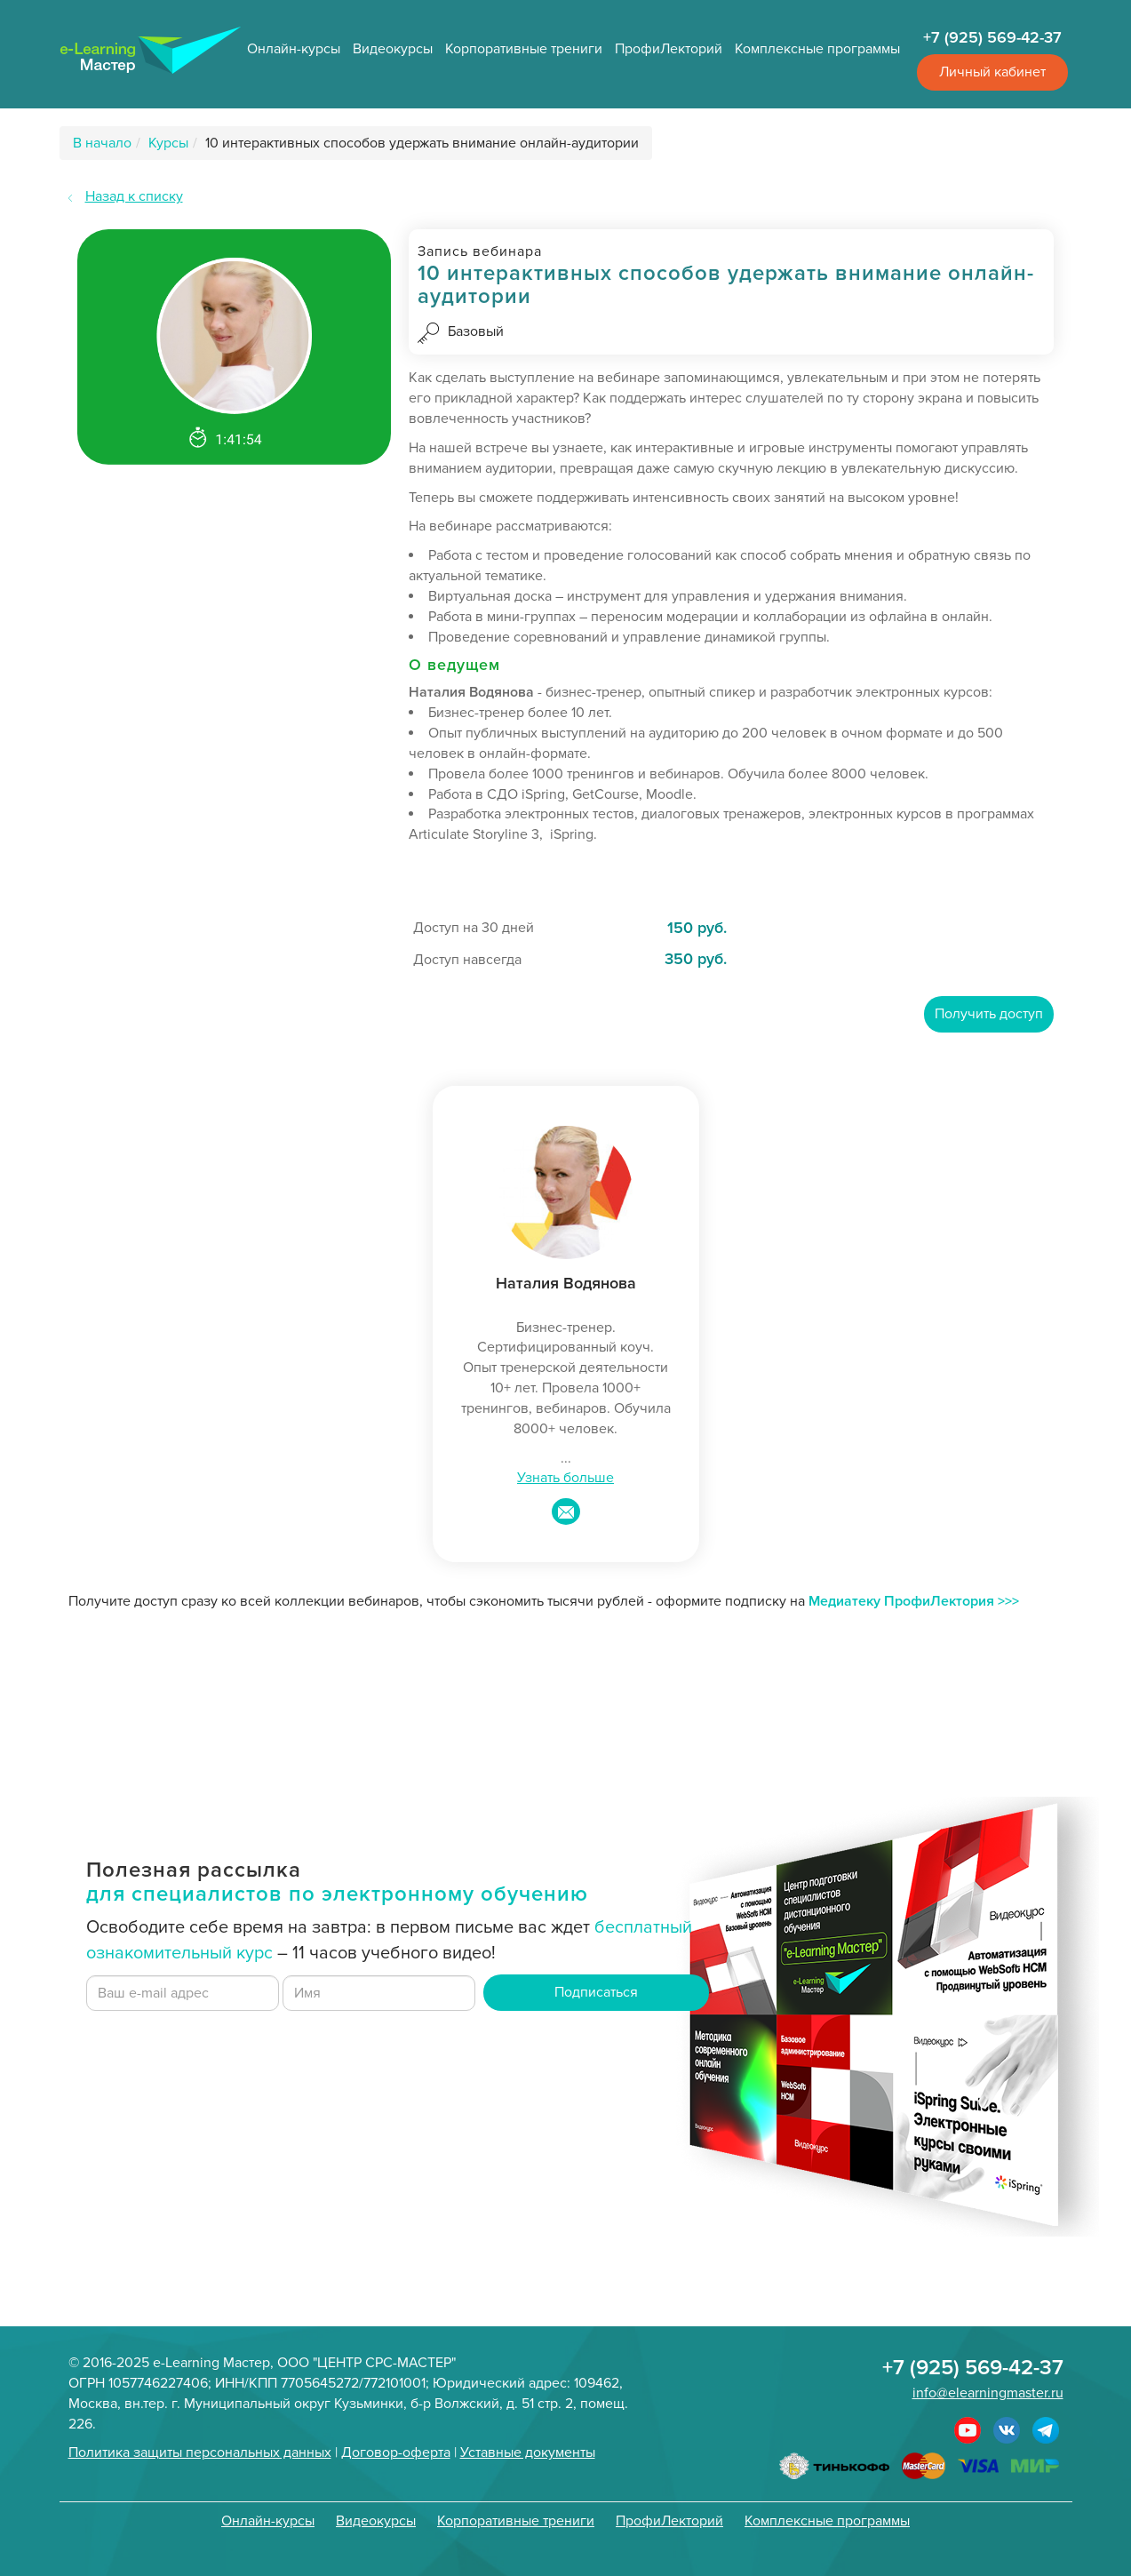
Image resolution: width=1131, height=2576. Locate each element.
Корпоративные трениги (523, 49)
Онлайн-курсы (293, 49)
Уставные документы (527, 2452)
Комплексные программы (817, 49)
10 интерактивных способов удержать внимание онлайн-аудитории (422, 143)
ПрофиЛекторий (668, 49)
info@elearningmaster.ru (987, 2393)
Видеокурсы (393, 49)
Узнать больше (565, 1478)
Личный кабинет (992, 72)
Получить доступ (989, 1014)
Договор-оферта (395, 2452)
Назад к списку (134, 196)
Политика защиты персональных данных (199, 2452)
